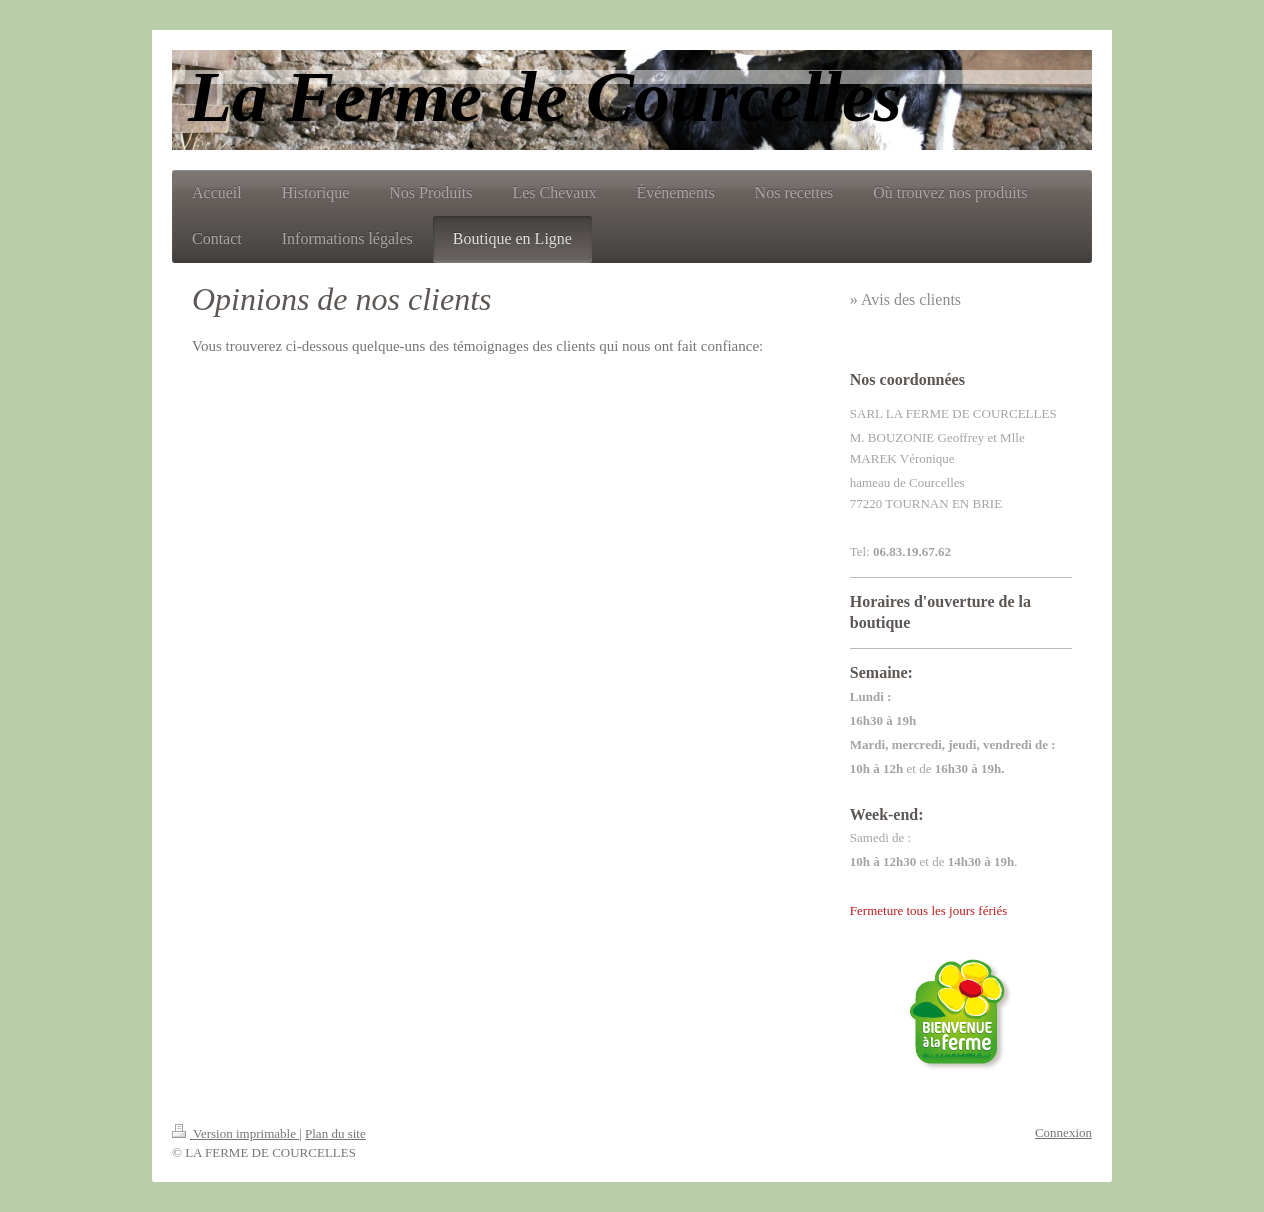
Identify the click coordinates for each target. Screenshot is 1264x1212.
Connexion (1063, 1132)
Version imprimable (235, 1133)
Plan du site (335, 1133)
